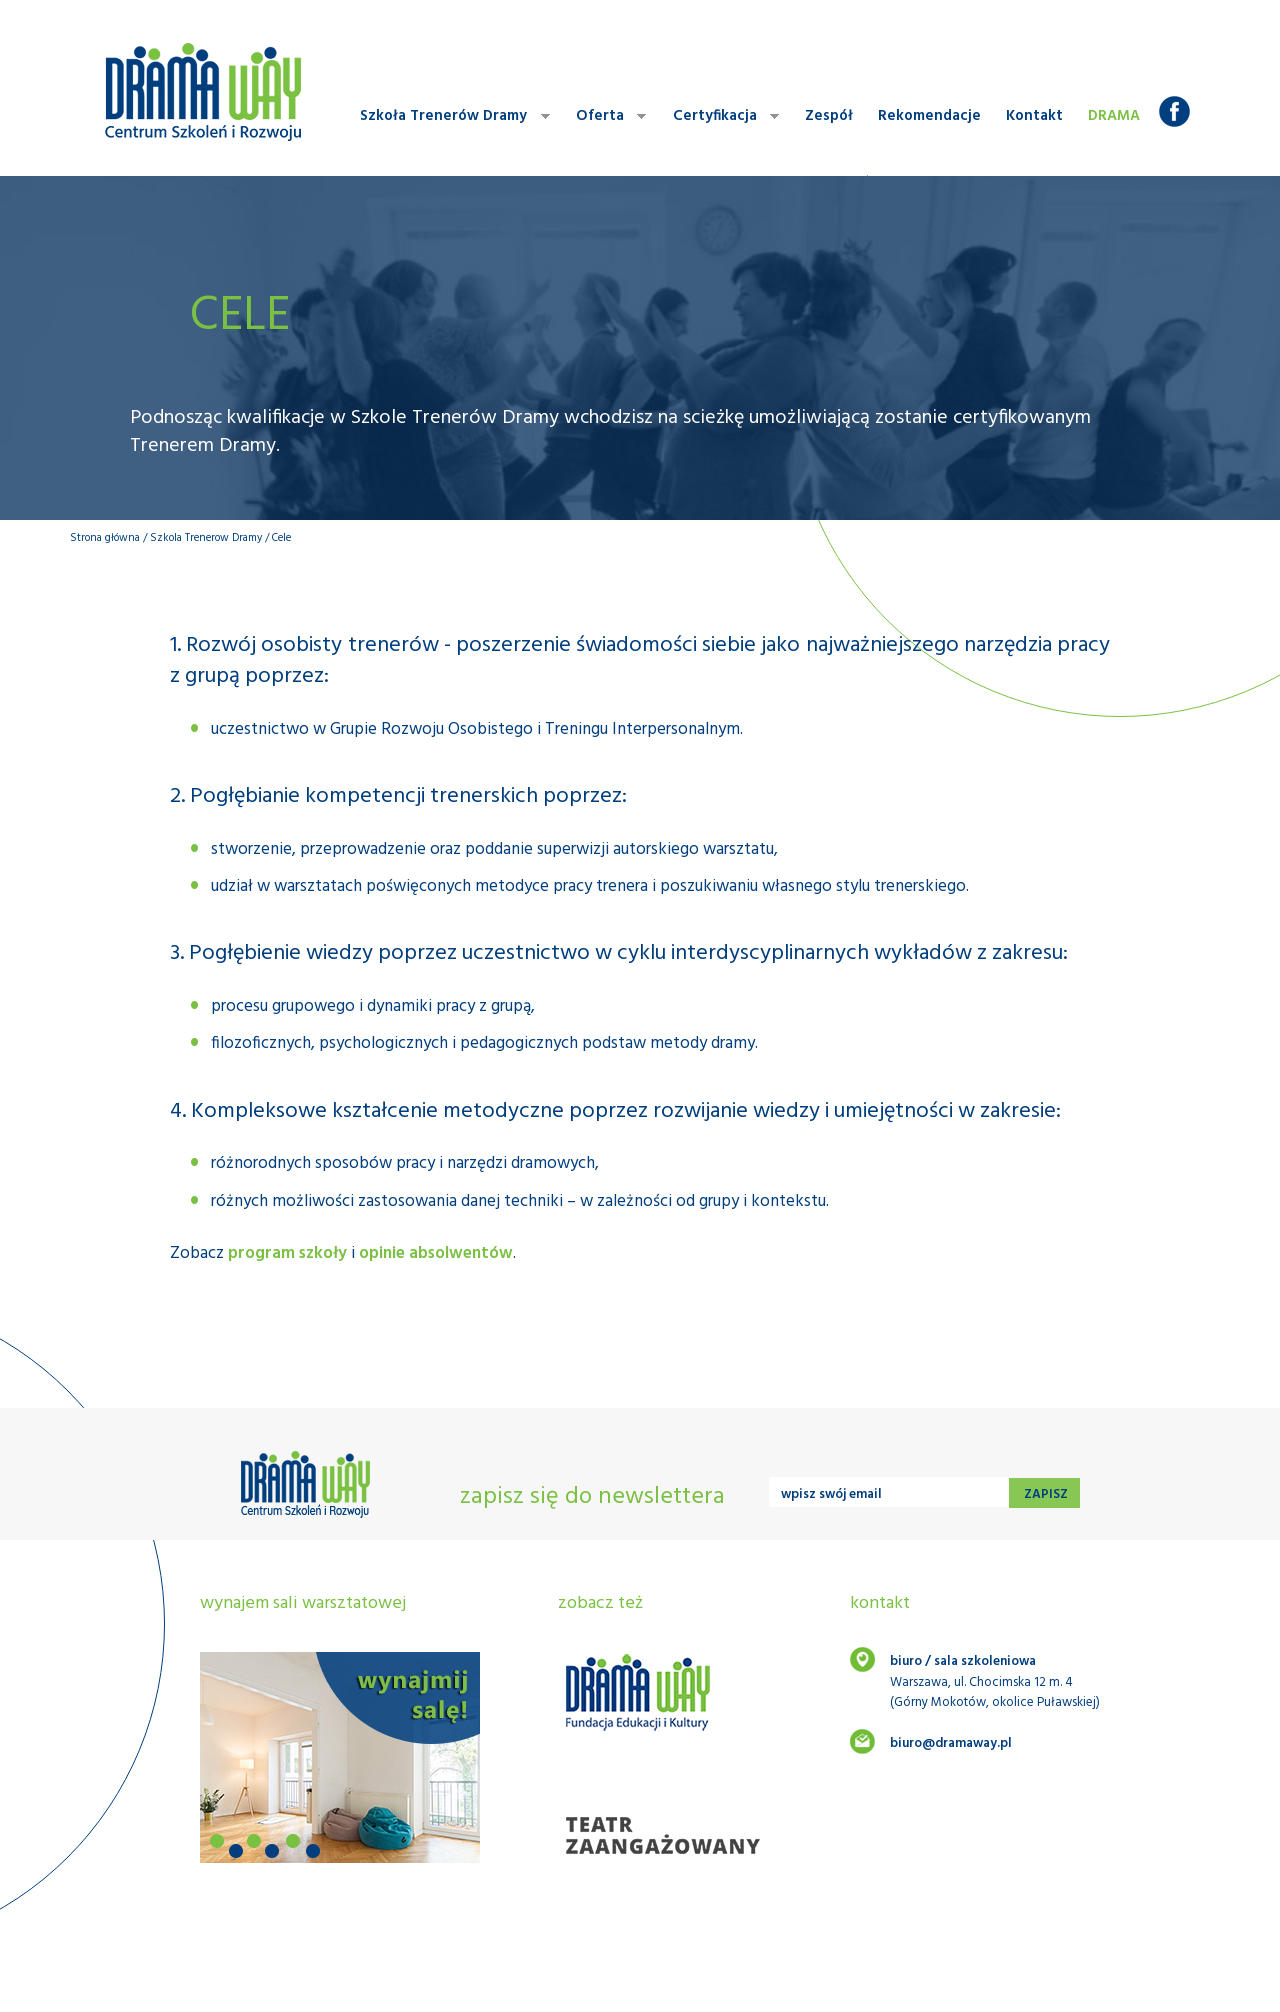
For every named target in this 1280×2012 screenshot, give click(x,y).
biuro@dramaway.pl (951, 1743)
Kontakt (1034, 116)
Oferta (606, 117)
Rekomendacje (929, 116)
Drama (1114, 116)
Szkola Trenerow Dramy (206, 538)
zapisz (1044, 1494)
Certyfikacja (721, 117)
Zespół (829, 116)
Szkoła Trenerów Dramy (450, 117)
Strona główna (105, 538)
